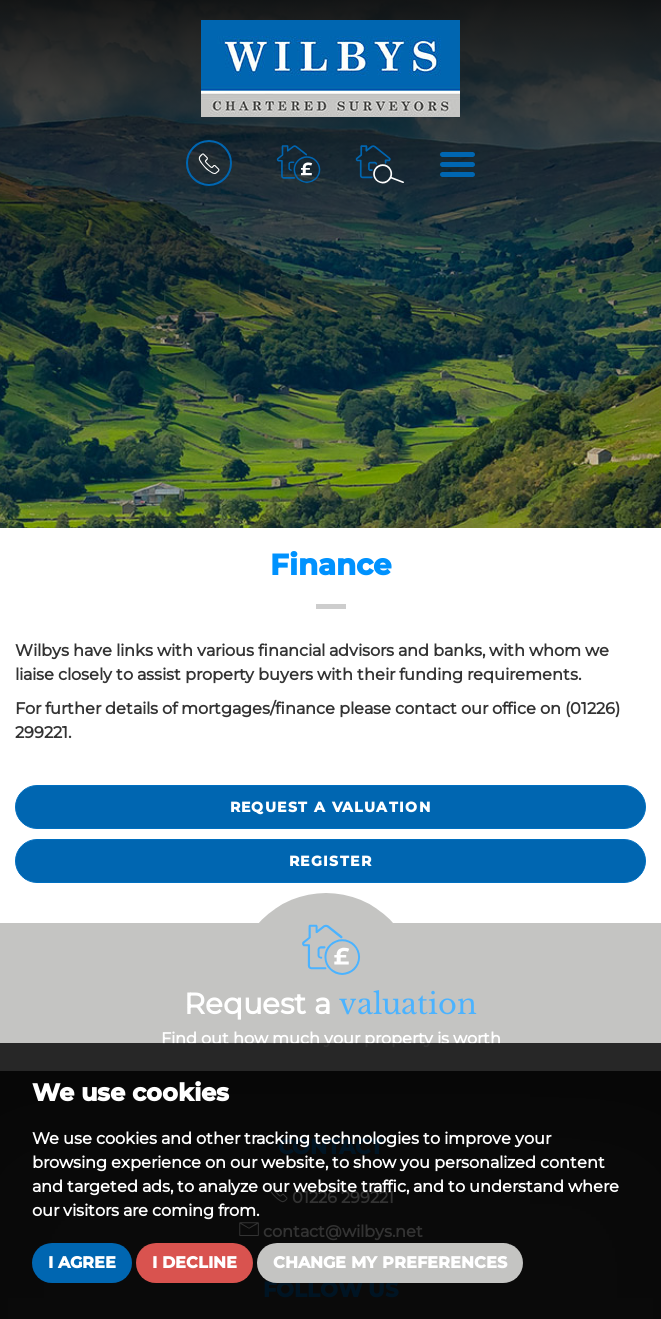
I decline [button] (194, 1262)
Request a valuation (331, 807)
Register (330, 861)
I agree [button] (82, 1262)
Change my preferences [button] (390, 1262)
